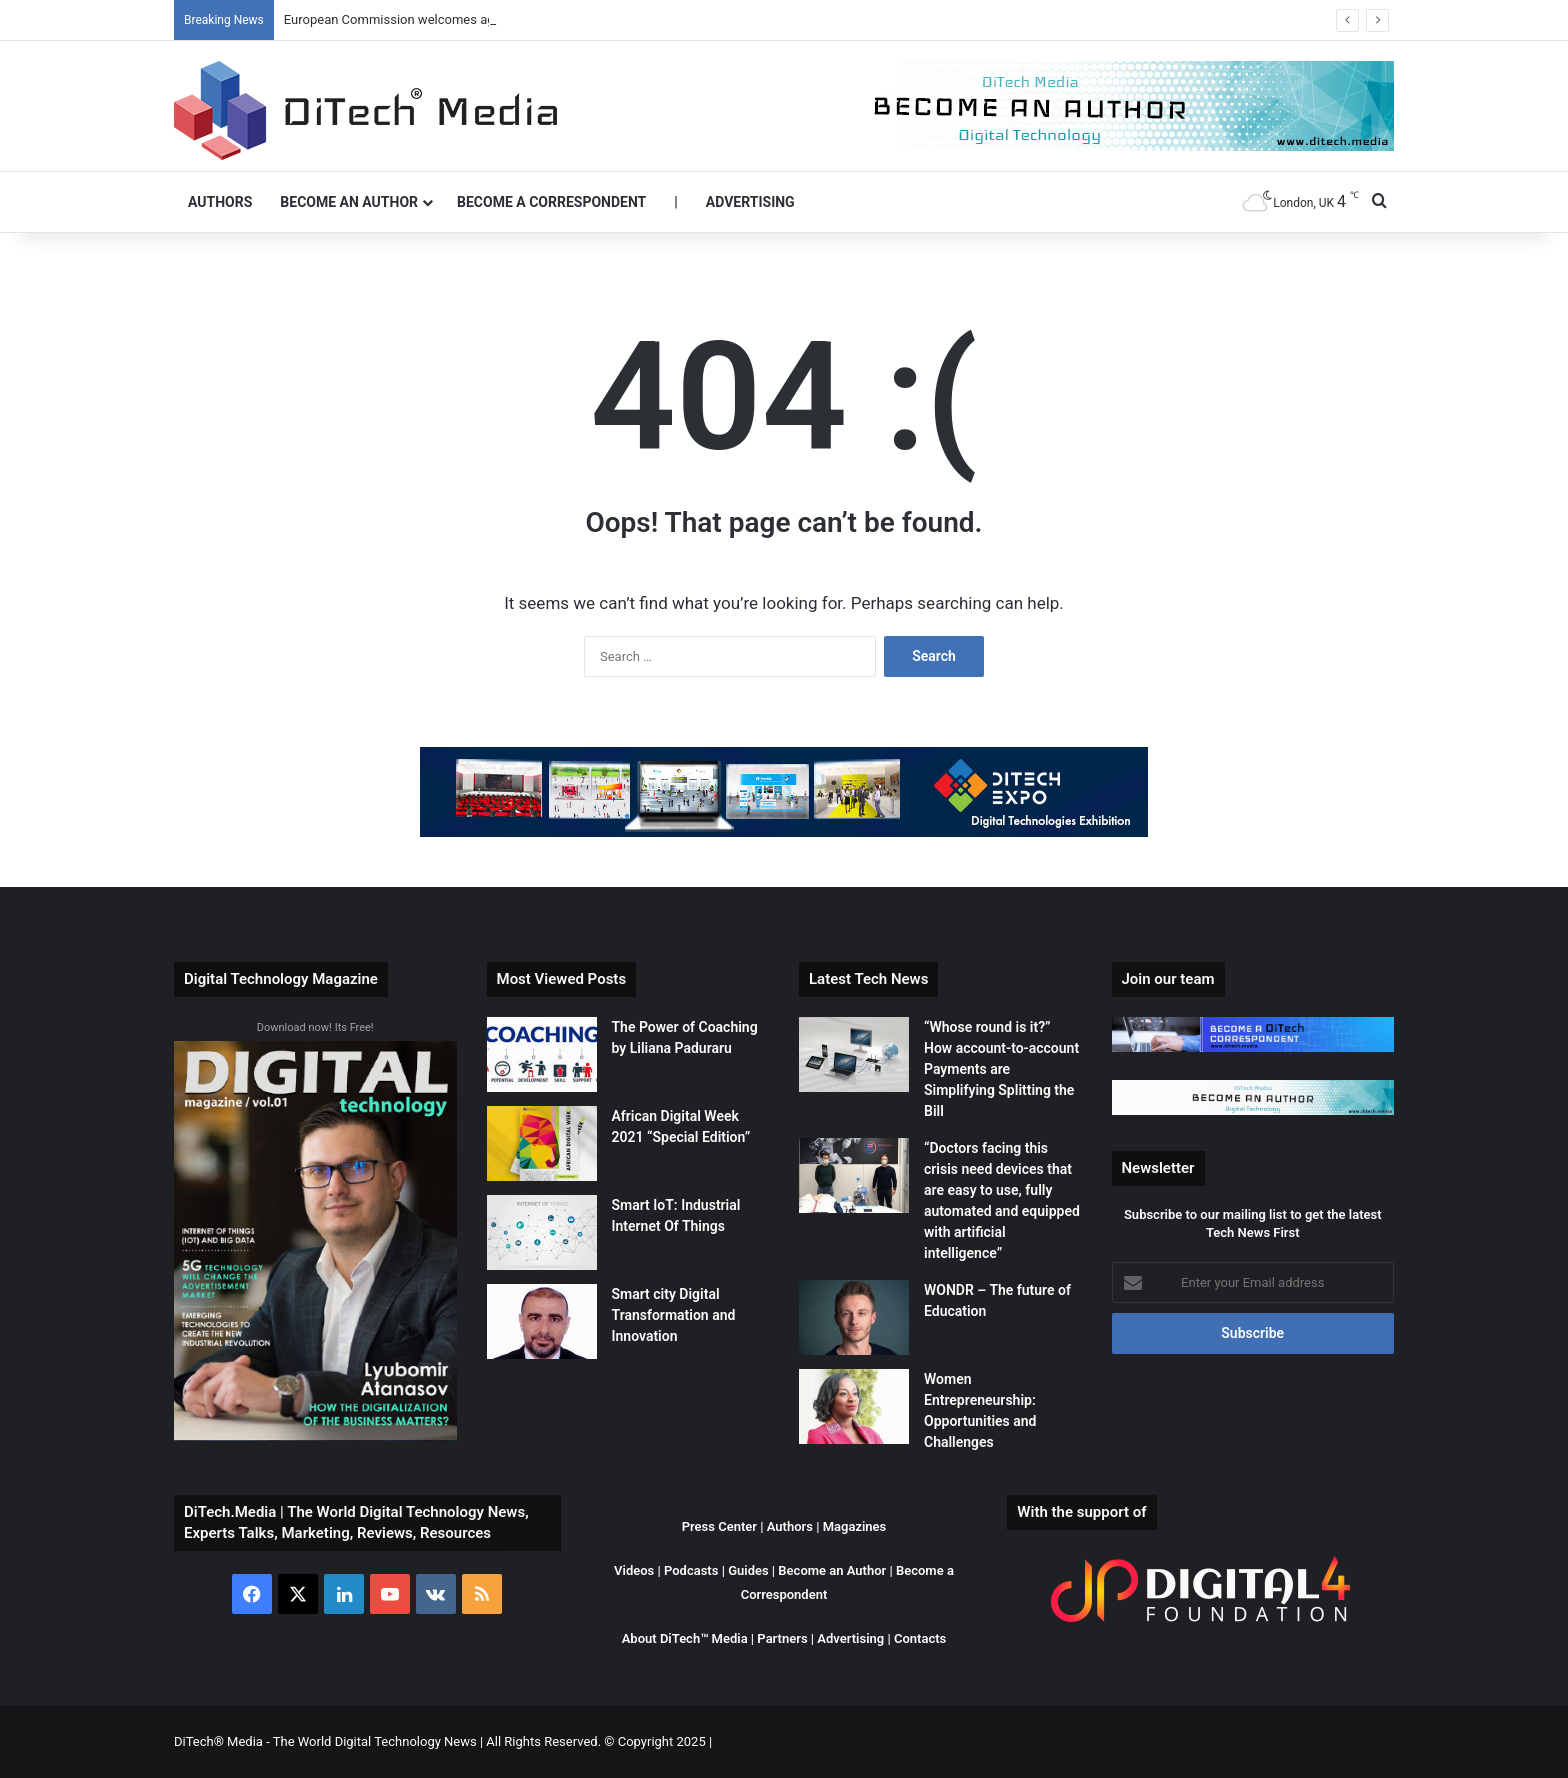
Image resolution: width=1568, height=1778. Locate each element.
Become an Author (349, 202)
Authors (220, 202)
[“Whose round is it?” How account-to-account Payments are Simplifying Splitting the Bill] (854, 1054)
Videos (634, 1570)
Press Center (719, 1526)
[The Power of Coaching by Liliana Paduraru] (542, 1054)
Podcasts (691, 1570)
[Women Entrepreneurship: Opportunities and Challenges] (854, 1406)
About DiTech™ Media (685, 1638)
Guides (748, 1570)
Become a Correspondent (551, 202)
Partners (782, 1638)
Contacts (920, 1638)
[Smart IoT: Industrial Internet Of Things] (542, 1232)
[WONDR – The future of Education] (854, 1317)
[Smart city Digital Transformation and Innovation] (542, 1321)
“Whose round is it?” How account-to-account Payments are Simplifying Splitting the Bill (1001, 1069)
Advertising (750, 202)
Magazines (855, 1526)
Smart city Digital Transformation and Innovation (674, 1315)
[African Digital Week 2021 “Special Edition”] (542, 1143)
